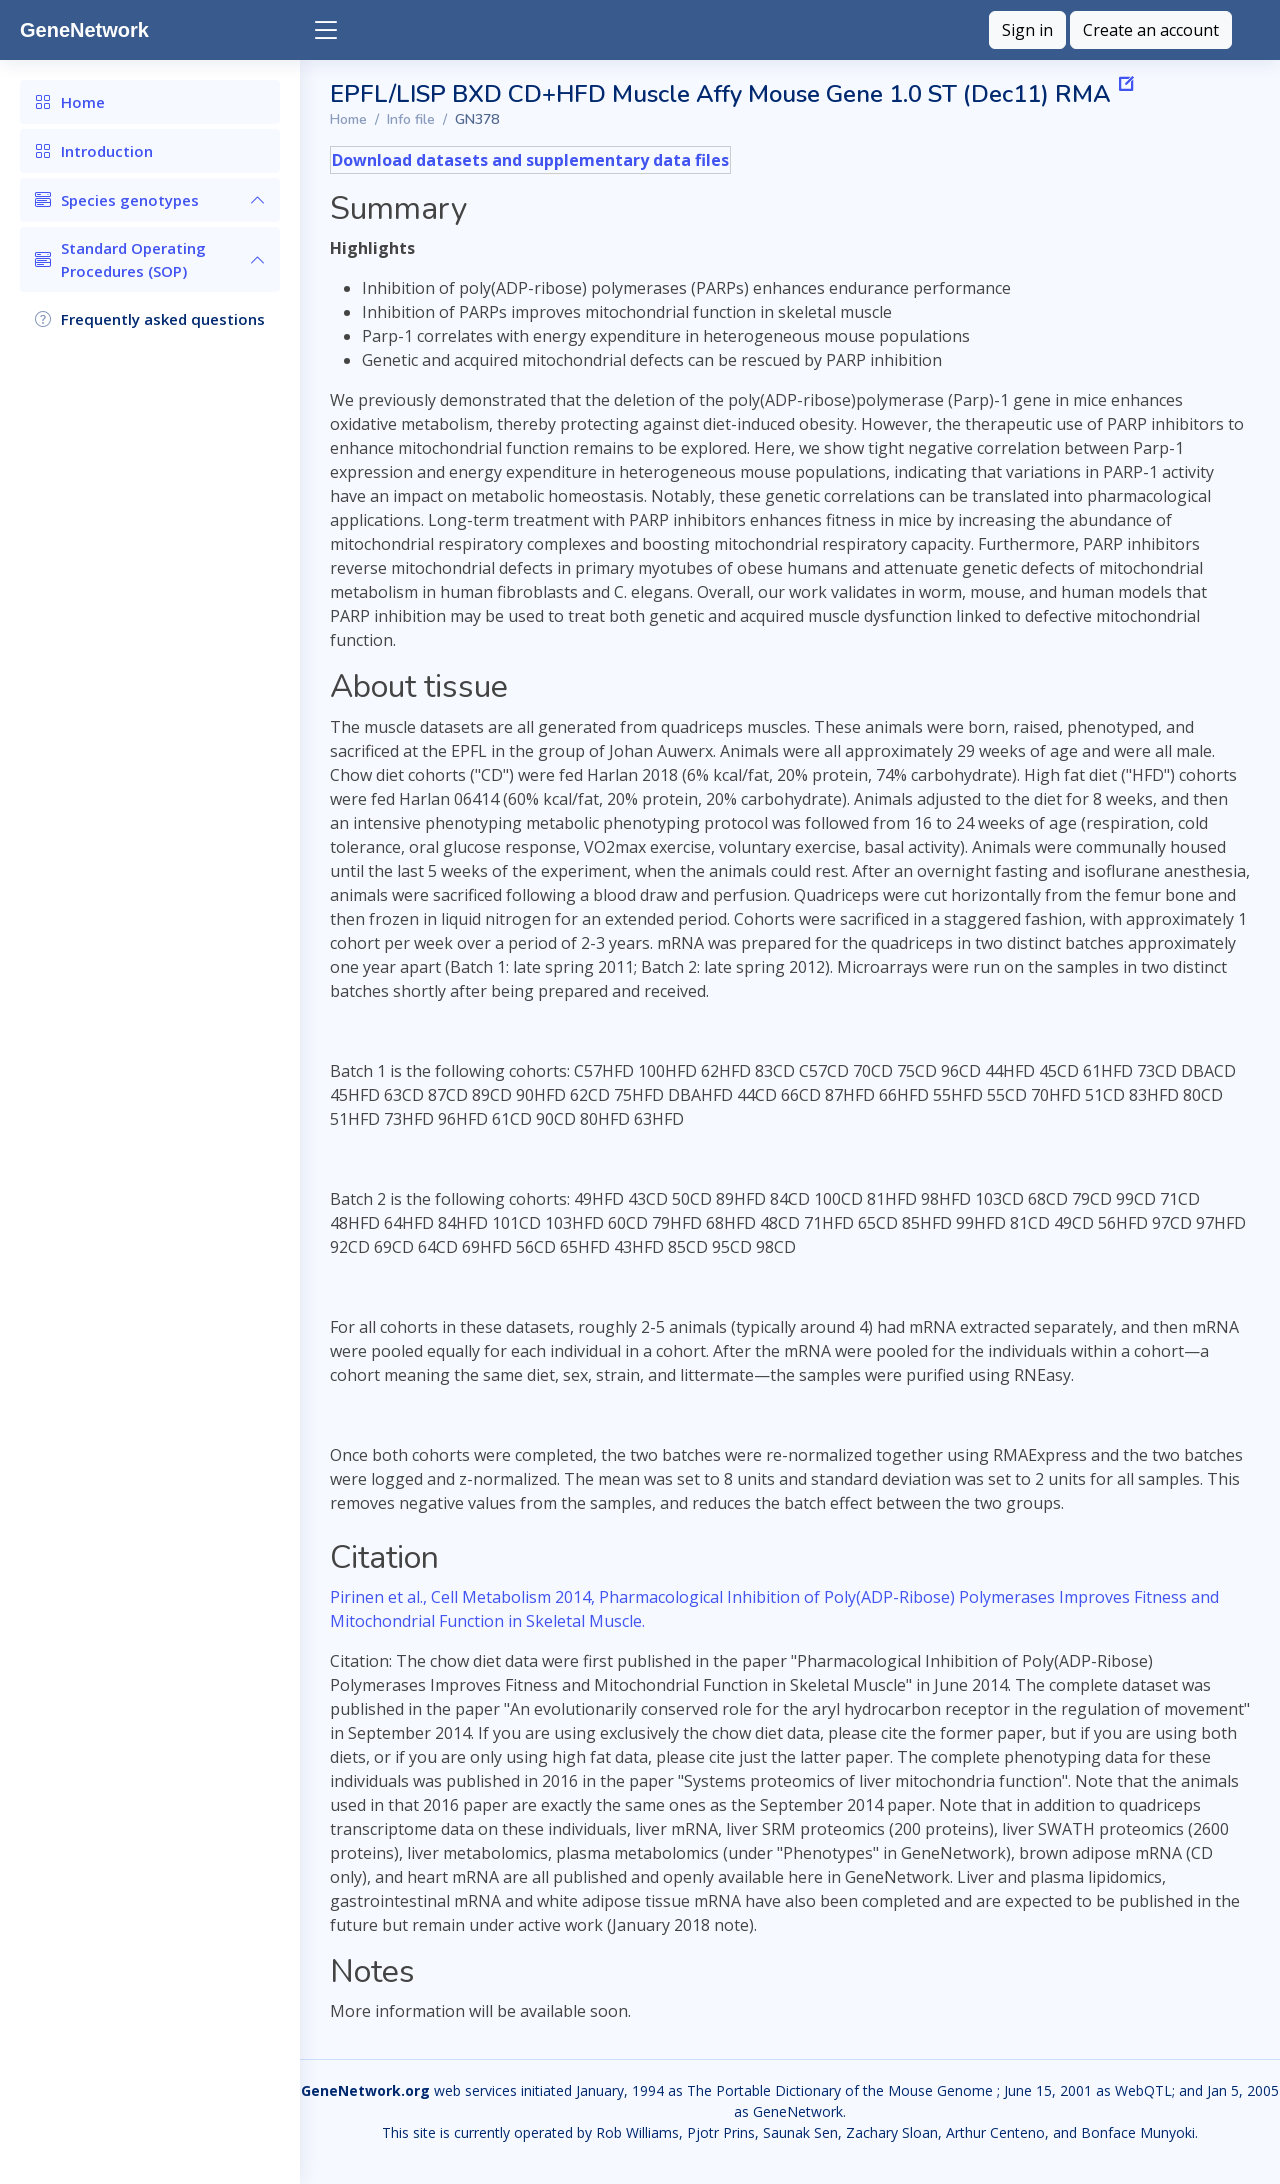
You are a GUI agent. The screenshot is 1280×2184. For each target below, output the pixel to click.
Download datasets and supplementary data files (530, 160)
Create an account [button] (1151, 30)
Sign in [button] (1027, 30)
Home (348, 119)
